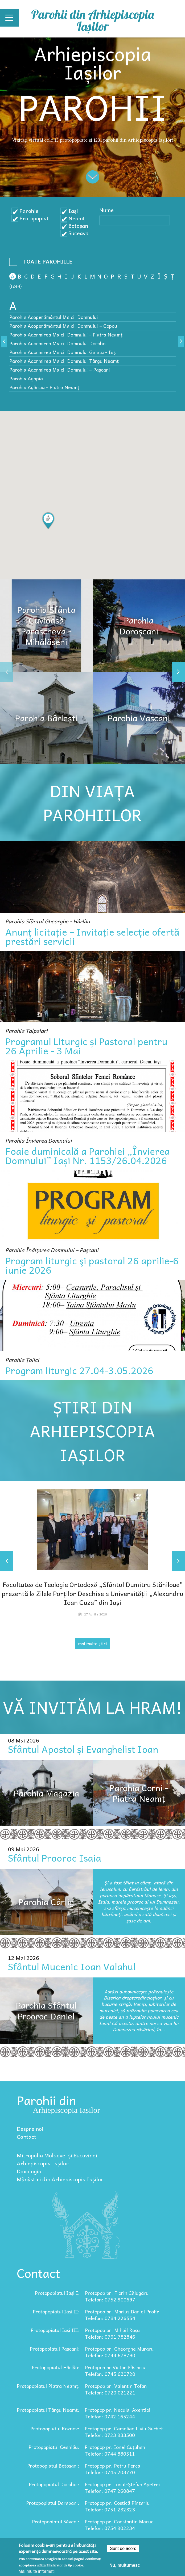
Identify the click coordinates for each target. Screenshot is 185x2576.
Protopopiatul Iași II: (56, 2311)
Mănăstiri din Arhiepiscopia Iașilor (60, 2179)
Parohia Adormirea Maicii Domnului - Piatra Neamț (65, 334)
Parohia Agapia (26, 378)
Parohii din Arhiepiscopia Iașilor (92, 20)
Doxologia (29, 2171)
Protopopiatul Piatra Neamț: (48, 2386)
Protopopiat (34, 218)
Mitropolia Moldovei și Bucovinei (57, 2155)
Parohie (29, 210)
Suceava (78, 233)
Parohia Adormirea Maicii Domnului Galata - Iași (63, 352)
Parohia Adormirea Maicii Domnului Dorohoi (58, 343)
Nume (106, 210)
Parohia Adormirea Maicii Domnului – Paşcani (59, 369)
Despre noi (30, 2128)
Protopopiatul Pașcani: (55, 2348)
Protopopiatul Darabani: (52, 2503)
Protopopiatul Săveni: (55, 2521)
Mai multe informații (37, 2571)
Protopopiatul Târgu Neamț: (48, 2410)
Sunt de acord (123, 2548)
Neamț (76, 218)
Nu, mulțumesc (124, 2565)
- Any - (42, 263)
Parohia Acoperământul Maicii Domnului (53, 317)
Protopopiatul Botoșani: (53, 2465)
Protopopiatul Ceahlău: (53, 2447)
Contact (26, 2136)
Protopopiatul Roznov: (54, 2428)
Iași (73, 210)
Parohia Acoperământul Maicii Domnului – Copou (63, 326)
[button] (48, 521)
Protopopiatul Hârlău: (56, 2367)
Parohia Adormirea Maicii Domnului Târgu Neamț (64, 361)
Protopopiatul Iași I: (57, 2293)
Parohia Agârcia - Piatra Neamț (44, 387)
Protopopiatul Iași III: (55, 2330)
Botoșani (79, 225)
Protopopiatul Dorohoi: (54, 2484)
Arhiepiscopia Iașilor (43, 2163)
